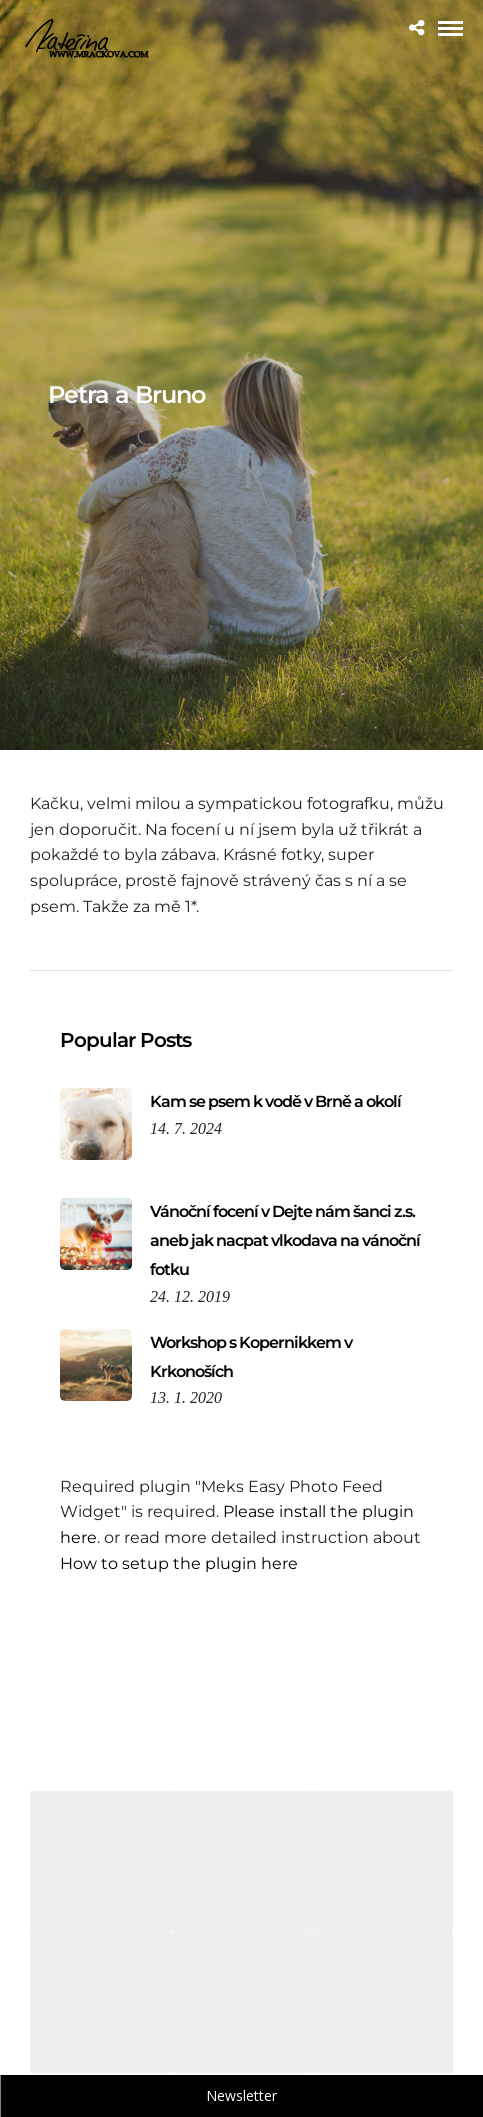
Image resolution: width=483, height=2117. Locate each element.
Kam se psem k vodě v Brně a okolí (275, 1101)
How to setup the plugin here (179, 1563)
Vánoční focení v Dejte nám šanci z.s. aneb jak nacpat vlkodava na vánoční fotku (285, 1240)
